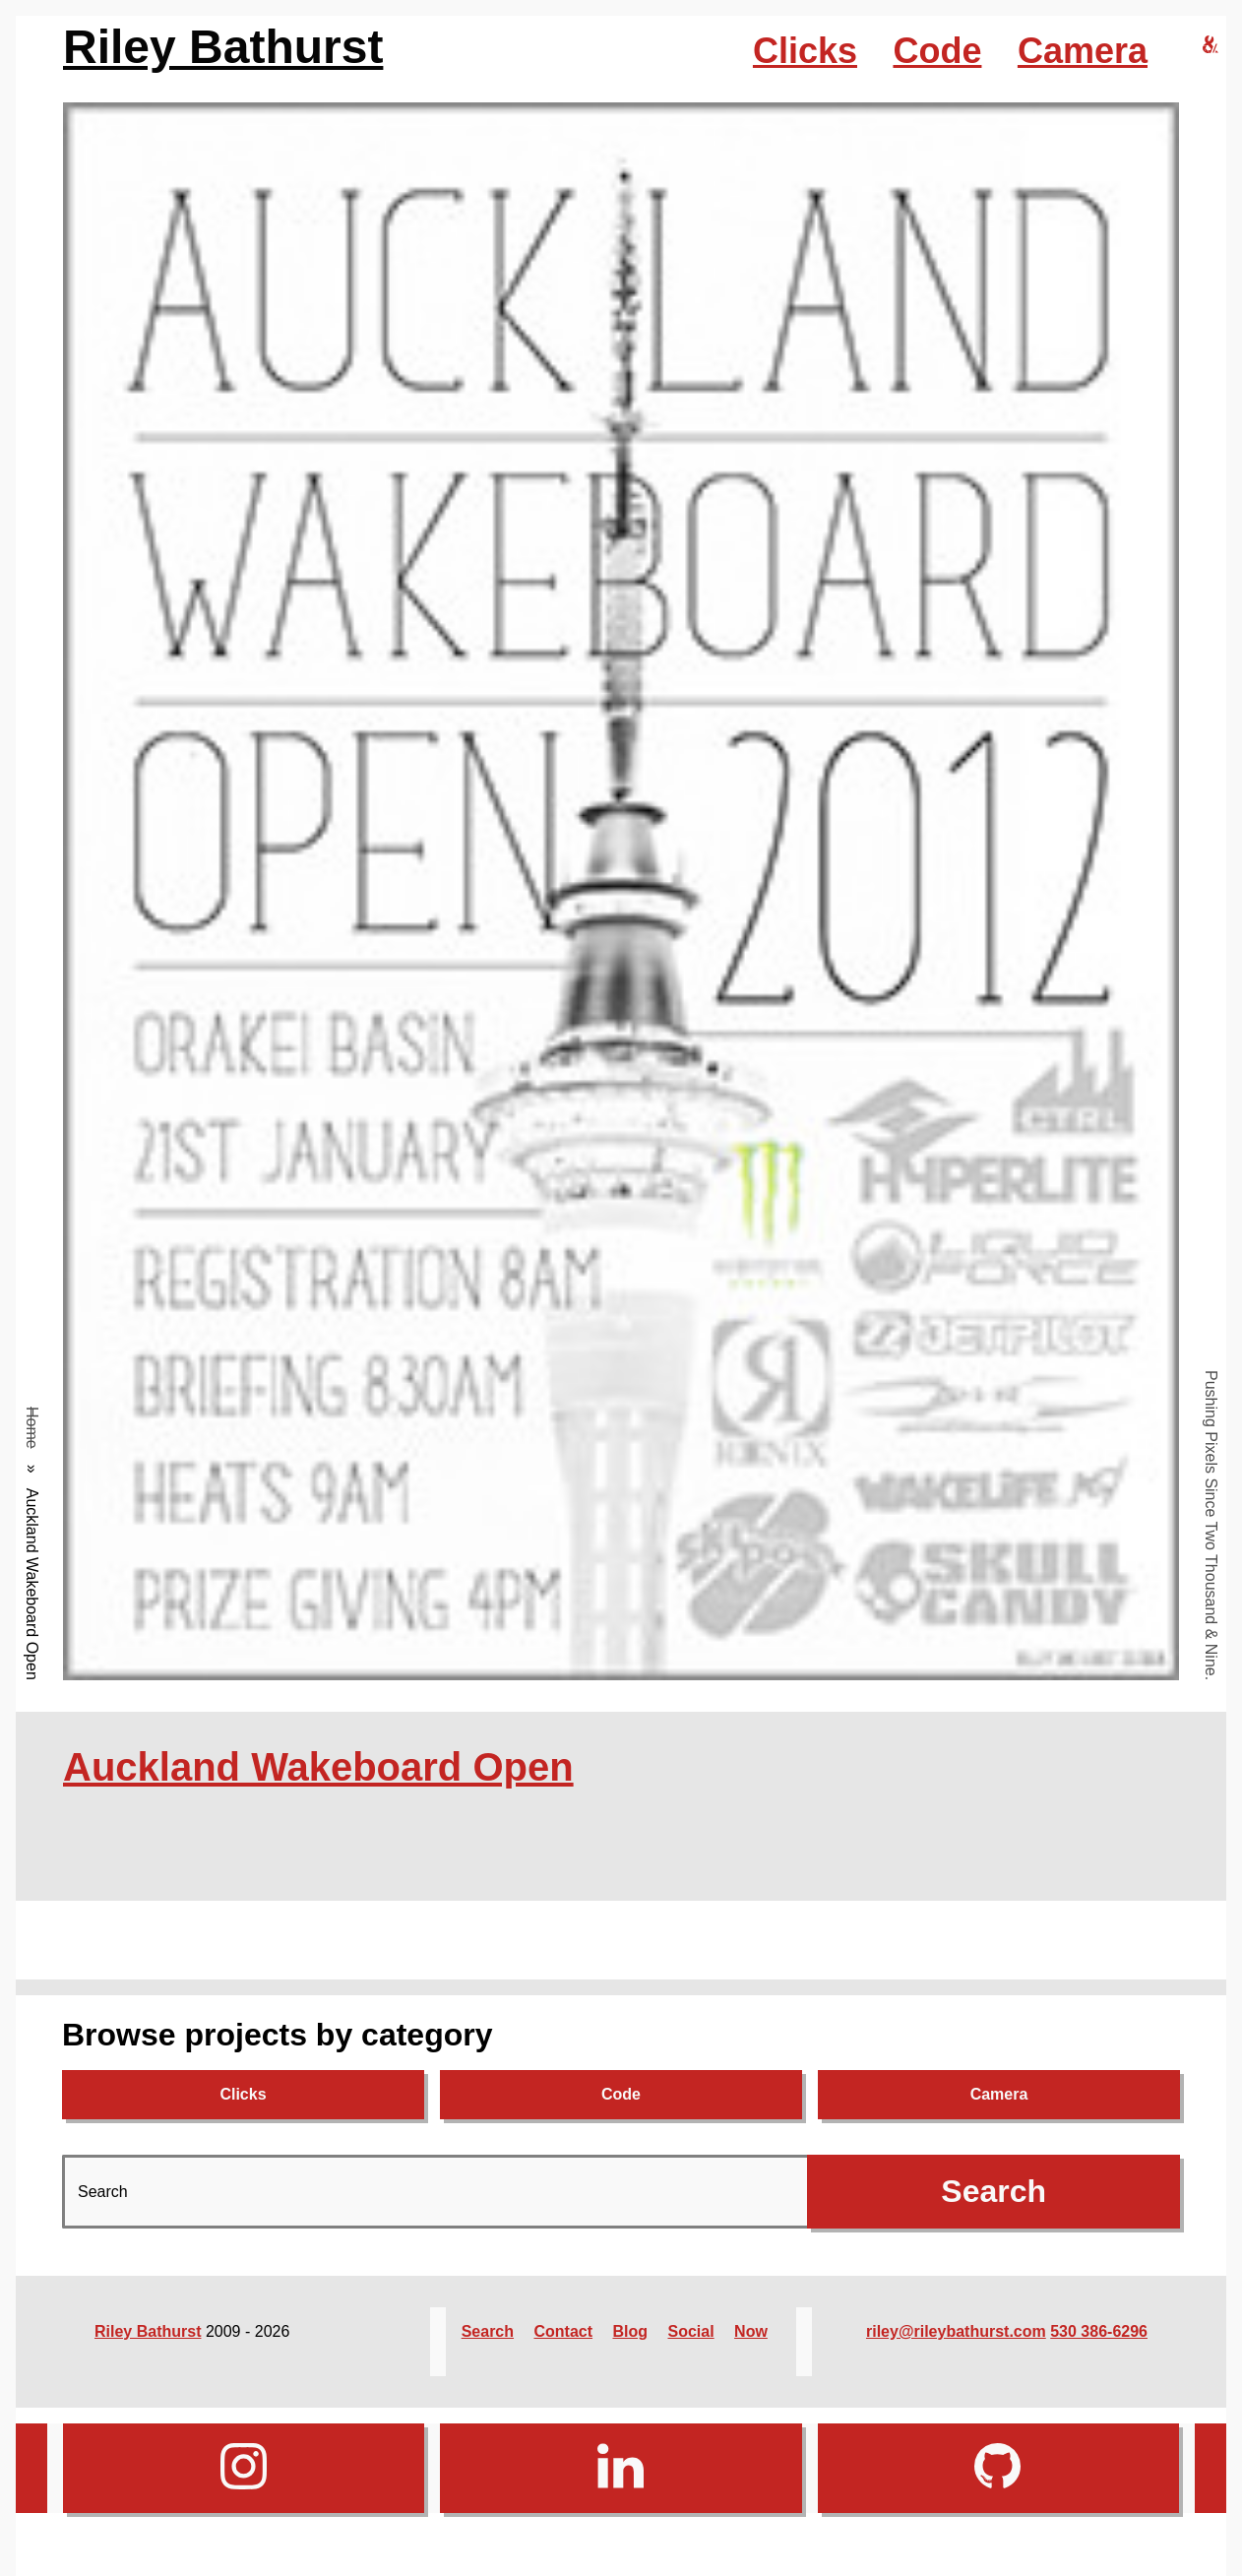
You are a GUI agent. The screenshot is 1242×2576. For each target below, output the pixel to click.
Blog (631, 2331)
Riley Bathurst (223, 47)
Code (937, 51)
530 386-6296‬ (1099, 2331)
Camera (1083, 51)
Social (691, 2331)
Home (32, 1428)
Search (488, 2331)
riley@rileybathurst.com (956, 2331)
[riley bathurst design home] (1210, 45)
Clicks (805, 51)
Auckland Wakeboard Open (318, 1767)
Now (751, 2331)
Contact (562, 2331)
